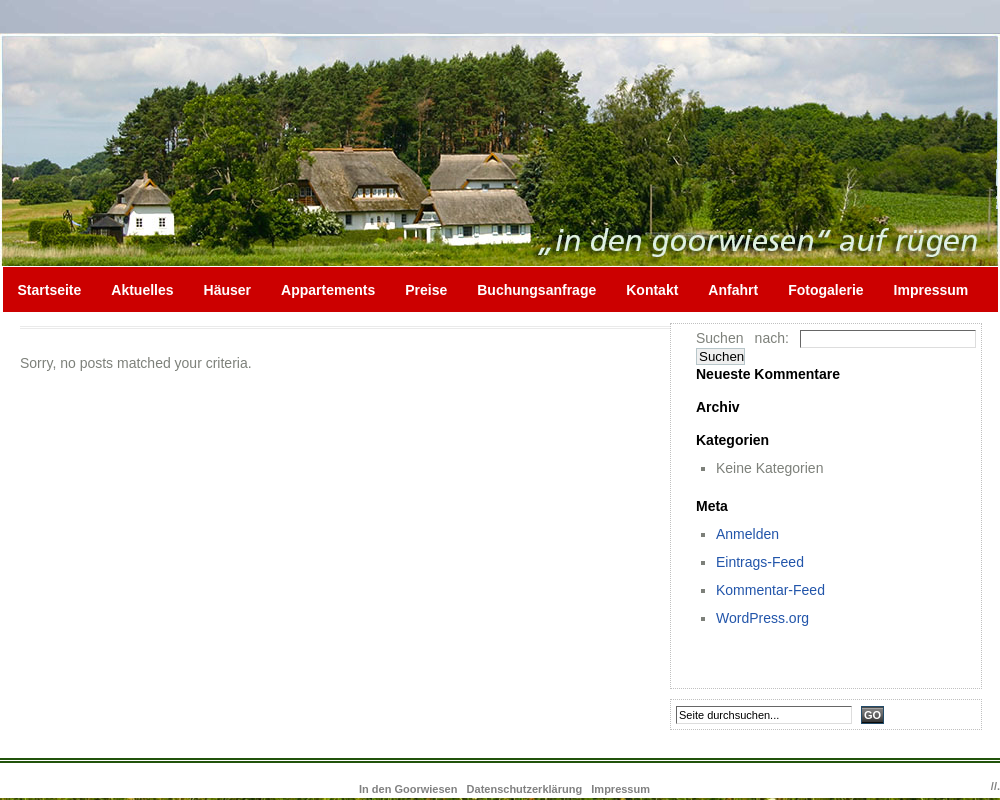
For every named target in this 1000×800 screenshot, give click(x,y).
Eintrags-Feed (760, 562)
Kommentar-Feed (770, 590)
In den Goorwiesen (409, 789)
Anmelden (747, 534)
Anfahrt (733, 290)
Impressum (931, 290)
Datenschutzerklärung (525, 789)
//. (995, 786)
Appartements (328, 290)
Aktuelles (142, 290)
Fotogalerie (825, 290)
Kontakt (652, 290)
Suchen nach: (742, 338)
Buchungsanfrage (536, 290)
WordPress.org (762, 618)
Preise (426, 290)
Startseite (50, 290)
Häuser (227, 290)
